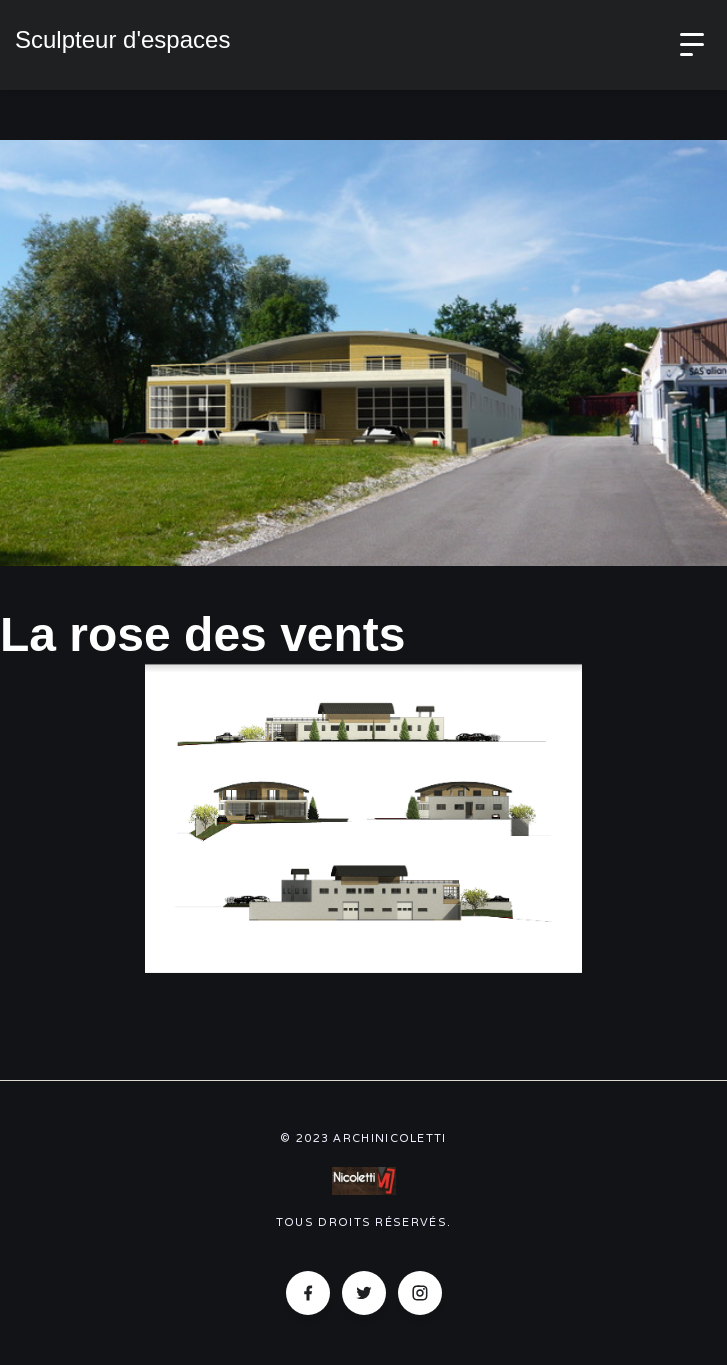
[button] (692, 45)
